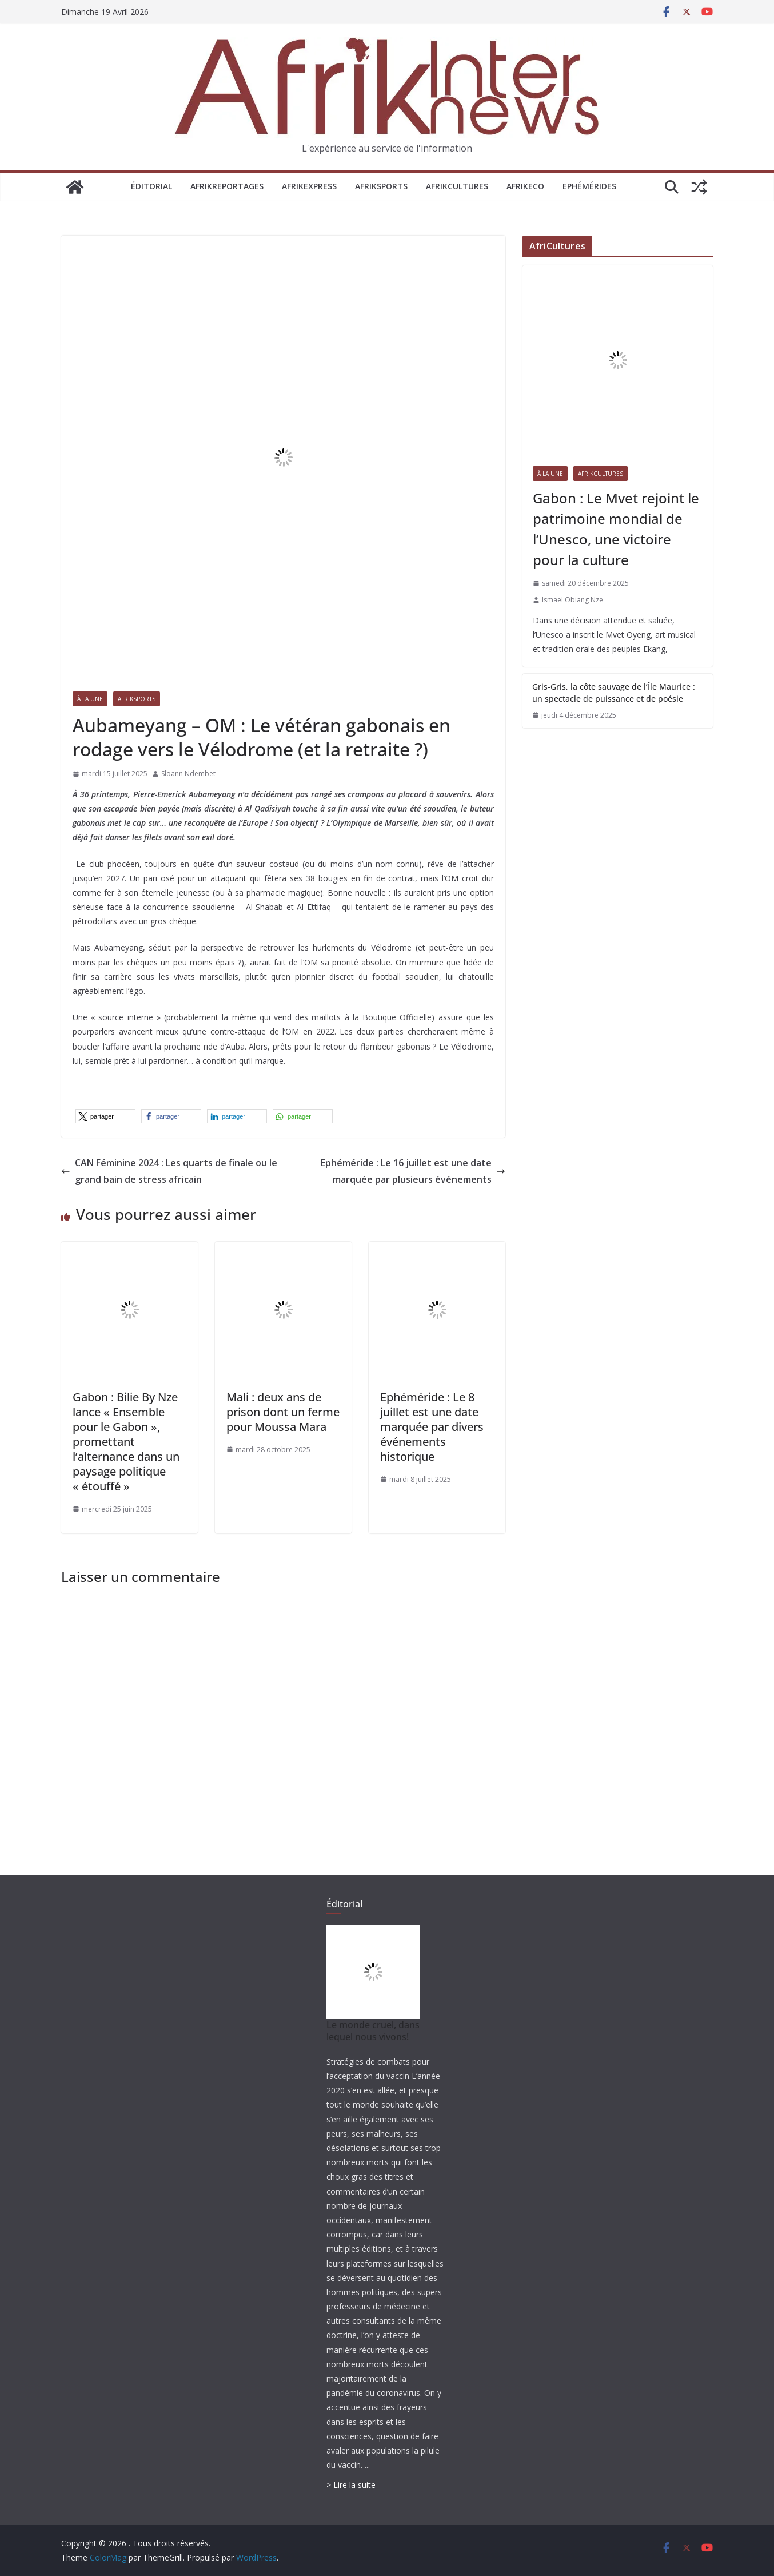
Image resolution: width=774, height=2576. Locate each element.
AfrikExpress (309, 186)
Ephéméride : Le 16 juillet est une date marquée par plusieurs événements (413, 1171)
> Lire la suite (351, 2484)
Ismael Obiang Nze (572, 600)
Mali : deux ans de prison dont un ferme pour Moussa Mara (283, 1411)
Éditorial (151, 186)
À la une (90, 699)
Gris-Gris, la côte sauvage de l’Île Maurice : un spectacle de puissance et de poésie (613, 692)
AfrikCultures (457, 186)
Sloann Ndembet (188, 773)
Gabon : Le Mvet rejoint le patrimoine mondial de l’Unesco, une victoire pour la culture (616, 528)
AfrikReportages (227, 186)
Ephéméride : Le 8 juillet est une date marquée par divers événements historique (432, 1426)
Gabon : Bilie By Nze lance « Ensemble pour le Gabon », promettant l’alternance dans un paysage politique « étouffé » (126, 1441)
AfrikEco (525, 186)
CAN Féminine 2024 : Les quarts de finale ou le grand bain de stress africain (169, 1171)
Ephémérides (589, 186)
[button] (105, 1116)
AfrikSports (381, 186)
